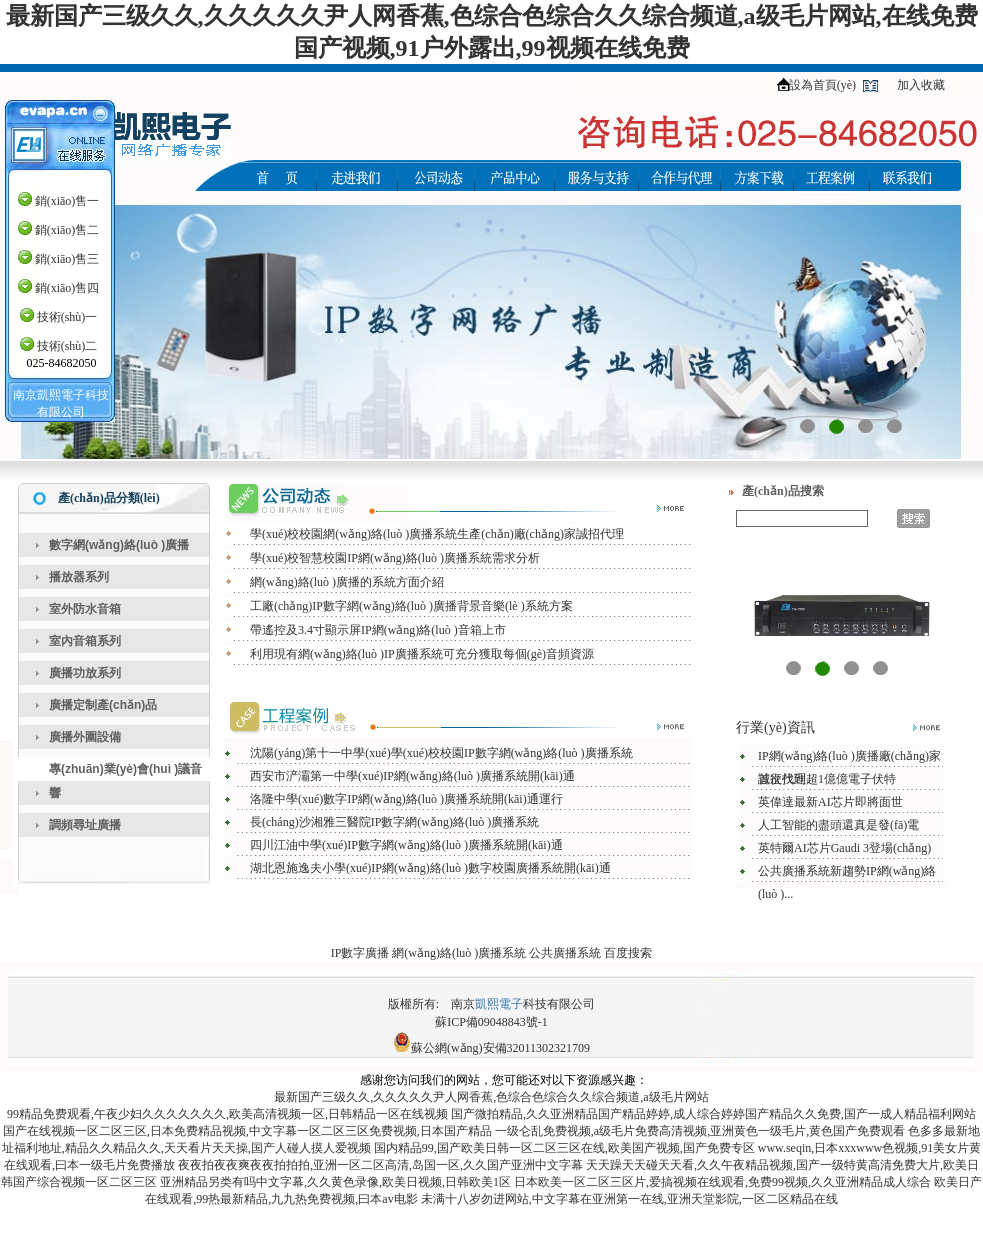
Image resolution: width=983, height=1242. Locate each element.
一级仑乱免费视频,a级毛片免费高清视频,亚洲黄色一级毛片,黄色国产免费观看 (700, 1131)
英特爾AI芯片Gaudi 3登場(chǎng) (844, 848)
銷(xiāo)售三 (67, 259)
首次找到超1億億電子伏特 (827, 779)
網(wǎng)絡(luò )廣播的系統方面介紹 (347, 582)
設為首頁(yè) (822, 85)
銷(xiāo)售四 (67, 288)
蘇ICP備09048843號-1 (491, 1022)
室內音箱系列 (85, 641)
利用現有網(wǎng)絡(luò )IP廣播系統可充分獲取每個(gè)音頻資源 (422, 654)
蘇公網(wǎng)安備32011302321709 (500, 1048)
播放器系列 (79, 577)
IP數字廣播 (360, 953)
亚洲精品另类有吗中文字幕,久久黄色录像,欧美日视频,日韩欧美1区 (335, 1182)
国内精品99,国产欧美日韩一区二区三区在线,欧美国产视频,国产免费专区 (564, 1148)
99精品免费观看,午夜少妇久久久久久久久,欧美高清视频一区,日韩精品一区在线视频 (227, 1114)
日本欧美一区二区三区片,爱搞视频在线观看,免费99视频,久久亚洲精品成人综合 (722, 1182)
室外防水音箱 (85, 609)
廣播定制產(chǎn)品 (103, 705)
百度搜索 (628, 953)
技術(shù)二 (67, 346)
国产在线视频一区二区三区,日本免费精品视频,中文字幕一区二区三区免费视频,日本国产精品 (247, 1131)
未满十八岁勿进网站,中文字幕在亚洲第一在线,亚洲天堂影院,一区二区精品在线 (629, 1199)
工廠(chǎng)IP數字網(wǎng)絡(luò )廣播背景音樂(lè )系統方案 (411, 606)
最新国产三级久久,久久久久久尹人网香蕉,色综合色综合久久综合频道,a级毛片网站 (491, 1097)
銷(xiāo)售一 (67, 201)
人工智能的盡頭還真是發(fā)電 (838, 825)
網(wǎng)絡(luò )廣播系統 (459, 953)
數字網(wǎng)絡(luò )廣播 (119, 545)
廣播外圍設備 (85, 737)
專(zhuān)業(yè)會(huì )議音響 (125, 781)
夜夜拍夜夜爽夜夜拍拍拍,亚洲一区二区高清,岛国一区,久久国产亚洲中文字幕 (380, 1165)
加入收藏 (921, 85)
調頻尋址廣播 (85, 825)
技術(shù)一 (67, 317)
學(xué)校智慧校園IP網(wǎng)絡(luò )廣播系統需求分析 (395, 558)
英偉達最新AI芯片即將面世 (830, 802)
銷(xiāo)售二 (67, 230)
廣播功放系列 (85, 673)
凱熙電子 (499, 1004)
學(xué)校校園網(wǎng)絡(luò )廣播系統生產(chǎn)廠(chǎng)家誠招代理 (437, 534)
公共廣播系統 (565, 953)
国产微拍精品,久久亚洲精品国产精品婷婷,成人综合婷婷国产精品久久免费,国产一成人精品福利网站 (713, 1114)
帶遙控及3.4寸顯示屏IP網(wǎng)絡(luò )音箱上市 (378, 630)
